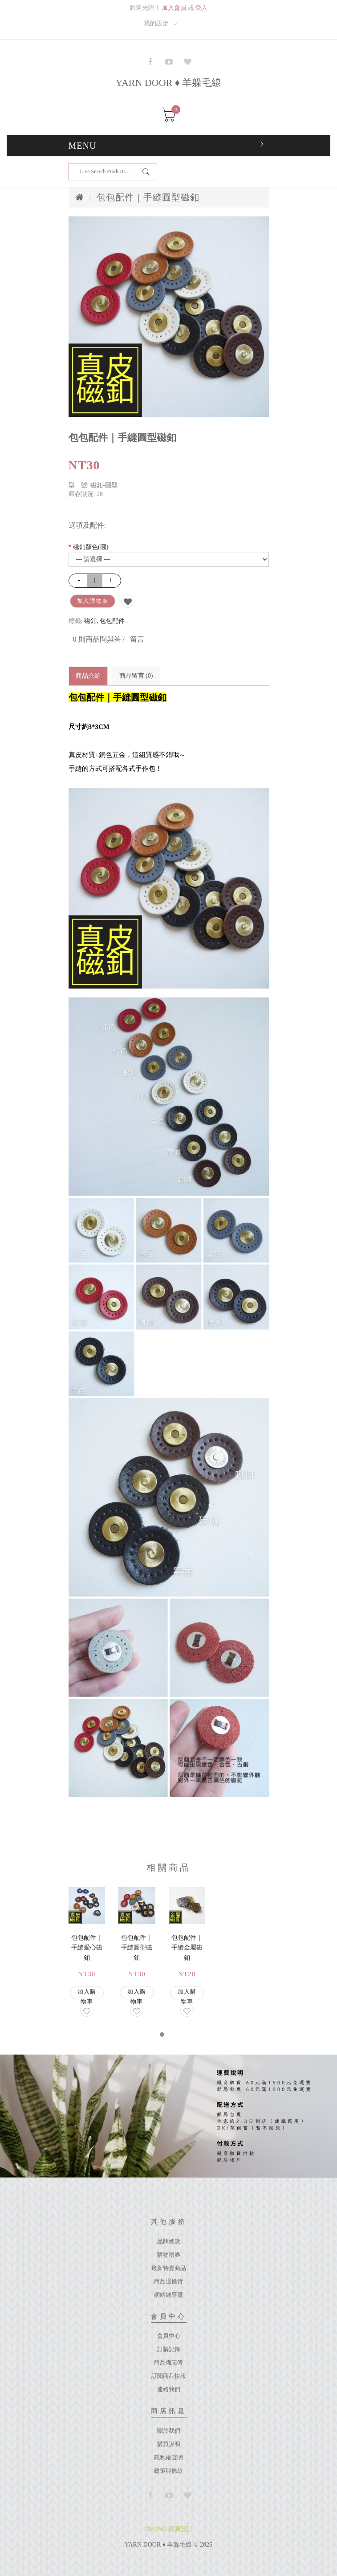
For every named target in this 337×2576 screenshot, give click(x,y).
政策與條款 (168, 2470)
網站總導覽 (168, 2294)
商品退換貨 (168, 2281)
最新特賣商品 (168, 2268)
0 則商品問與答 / (99, 639)
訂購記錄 (168, 2349)
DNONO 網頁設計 (168, 2529)
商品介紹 (88, 675)
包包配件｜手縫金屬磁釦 (187, 1947)
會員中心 (168, 2335)
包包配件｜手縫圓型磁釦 (148, 197)
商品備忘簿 (168, 2362)
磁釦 (90, 621)
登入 (201, 7)
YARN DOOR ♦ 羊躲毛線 (169, 82)
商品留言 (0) (136, 675)
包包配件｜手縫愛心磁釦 (86, 1947)
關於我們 (168, 2430)
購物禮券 (168, 2254)
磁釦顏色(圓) (90, 547)
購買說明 (168, 2444)
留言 (137, 639)
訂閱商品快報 (168, 2376)
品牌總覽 (168, 2241)
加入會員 (174, 7)
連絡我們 (168, 2389)
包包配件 (112, 621)
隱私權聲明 (168, 2457)
